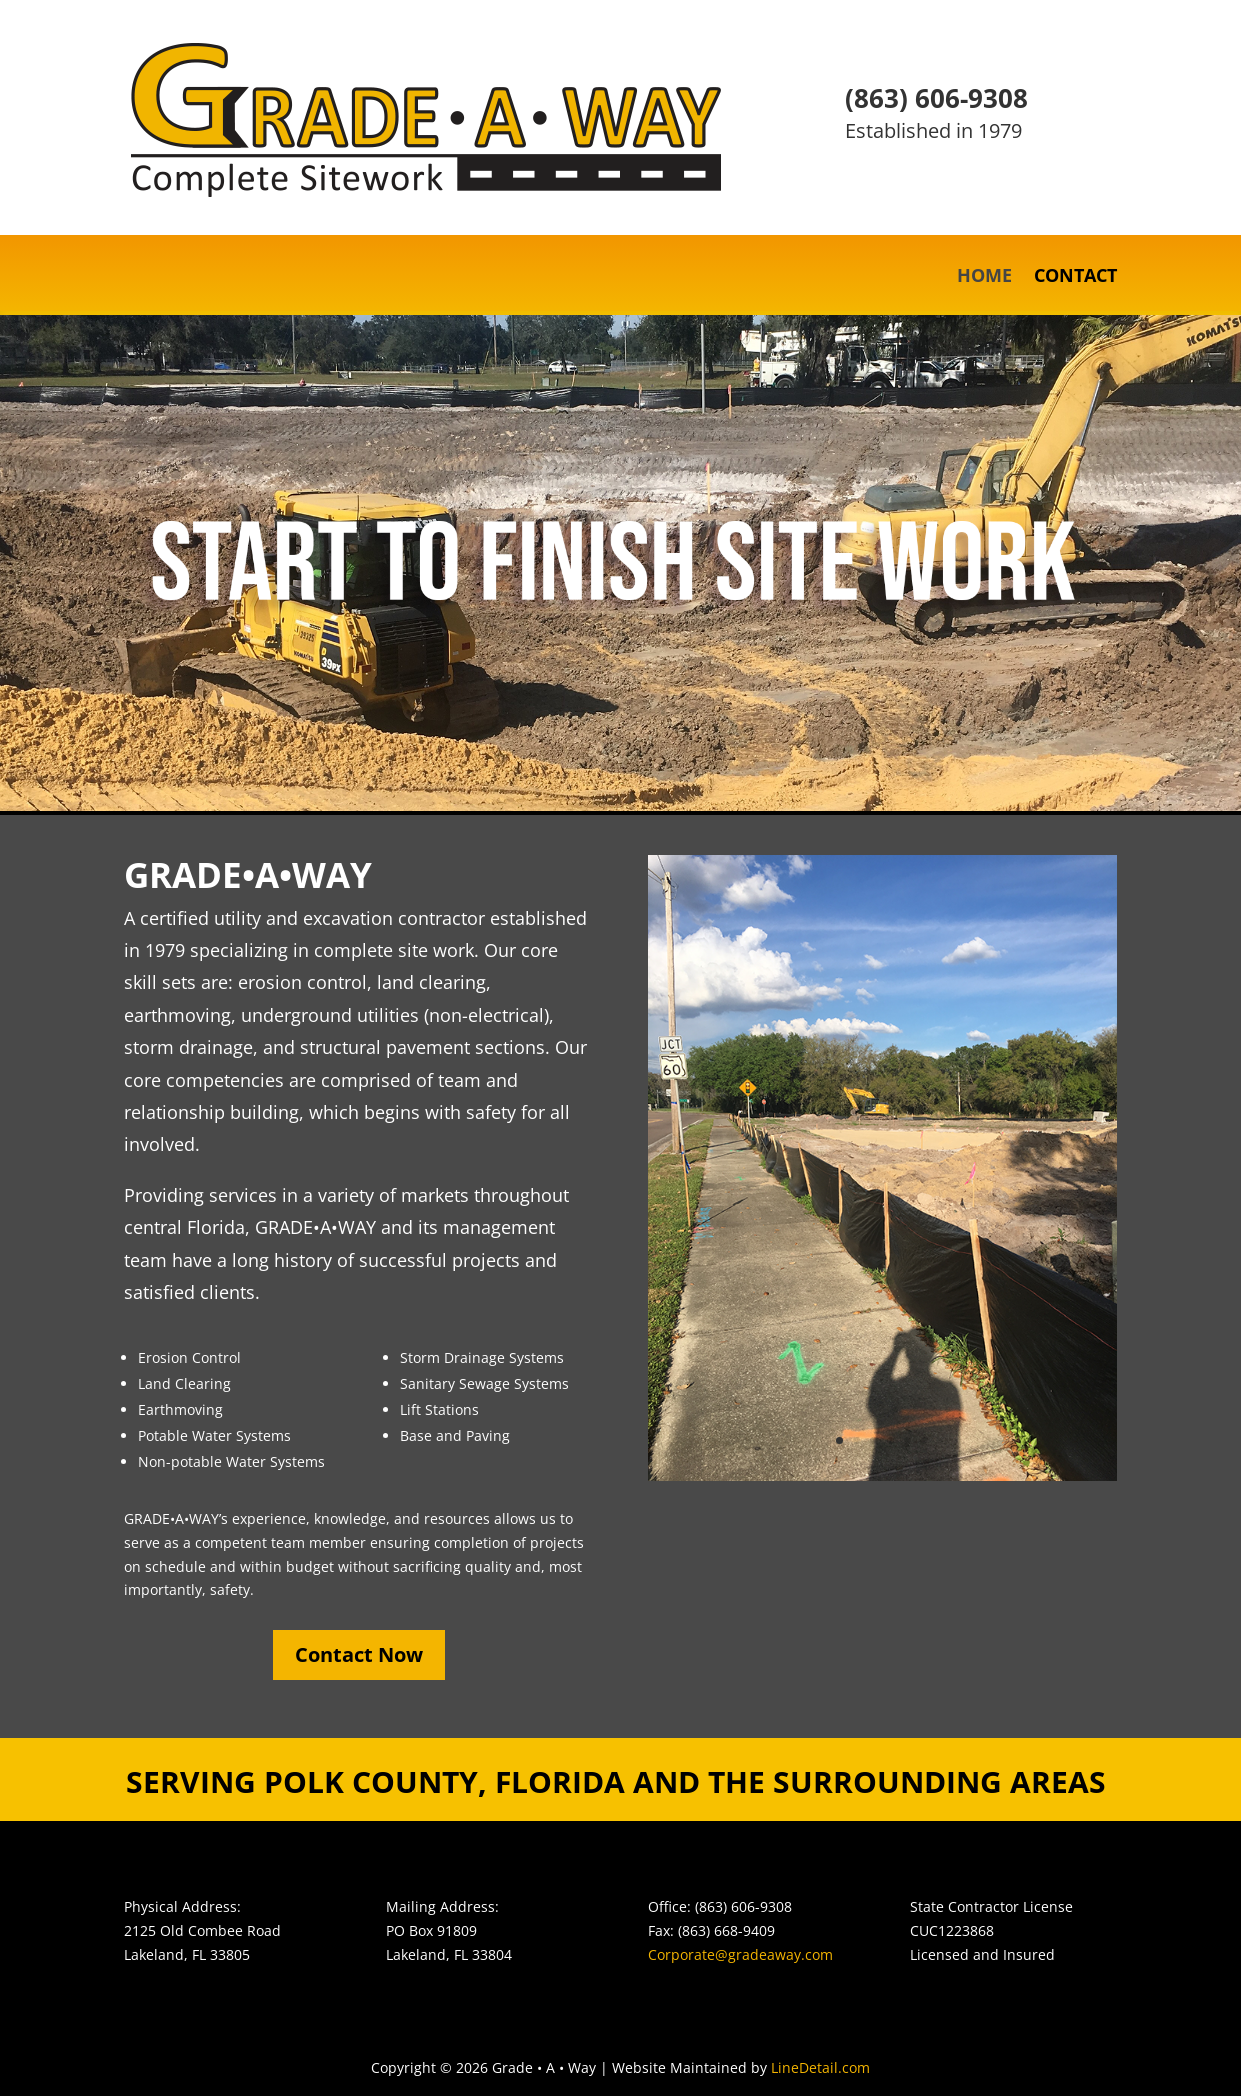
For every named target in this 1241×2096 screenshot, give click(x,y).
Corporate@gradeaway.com (740, 1954)
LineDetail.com (820, 2067)
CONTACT (1075, 277)
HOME (984, 277)
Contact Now (359, 1654)
